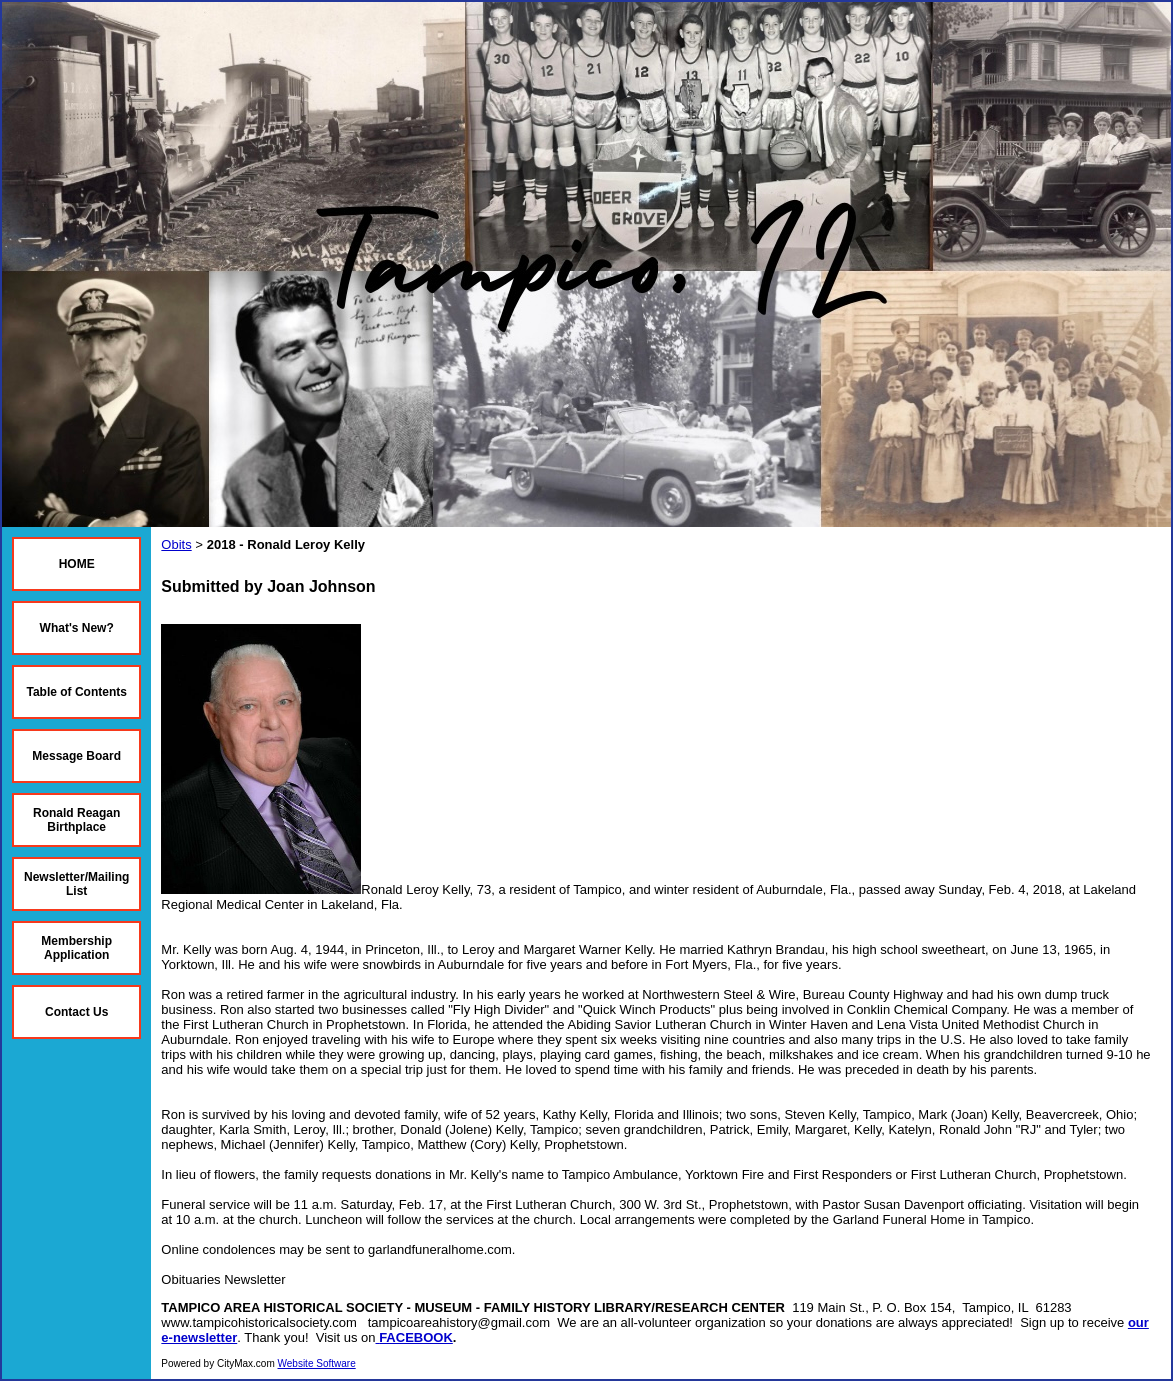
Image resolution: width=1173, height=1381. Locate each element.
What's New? (77, 628)
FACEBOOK (416, 1337)
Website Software (317, 1363)
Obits (176, 544)
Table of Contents (76, 692)
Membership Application (76, 948)
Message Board (76, 756)
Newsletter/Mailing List (76, 884)
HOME (77, 564)
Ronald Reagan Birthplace (76, 820)
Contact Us (76, 1012)
